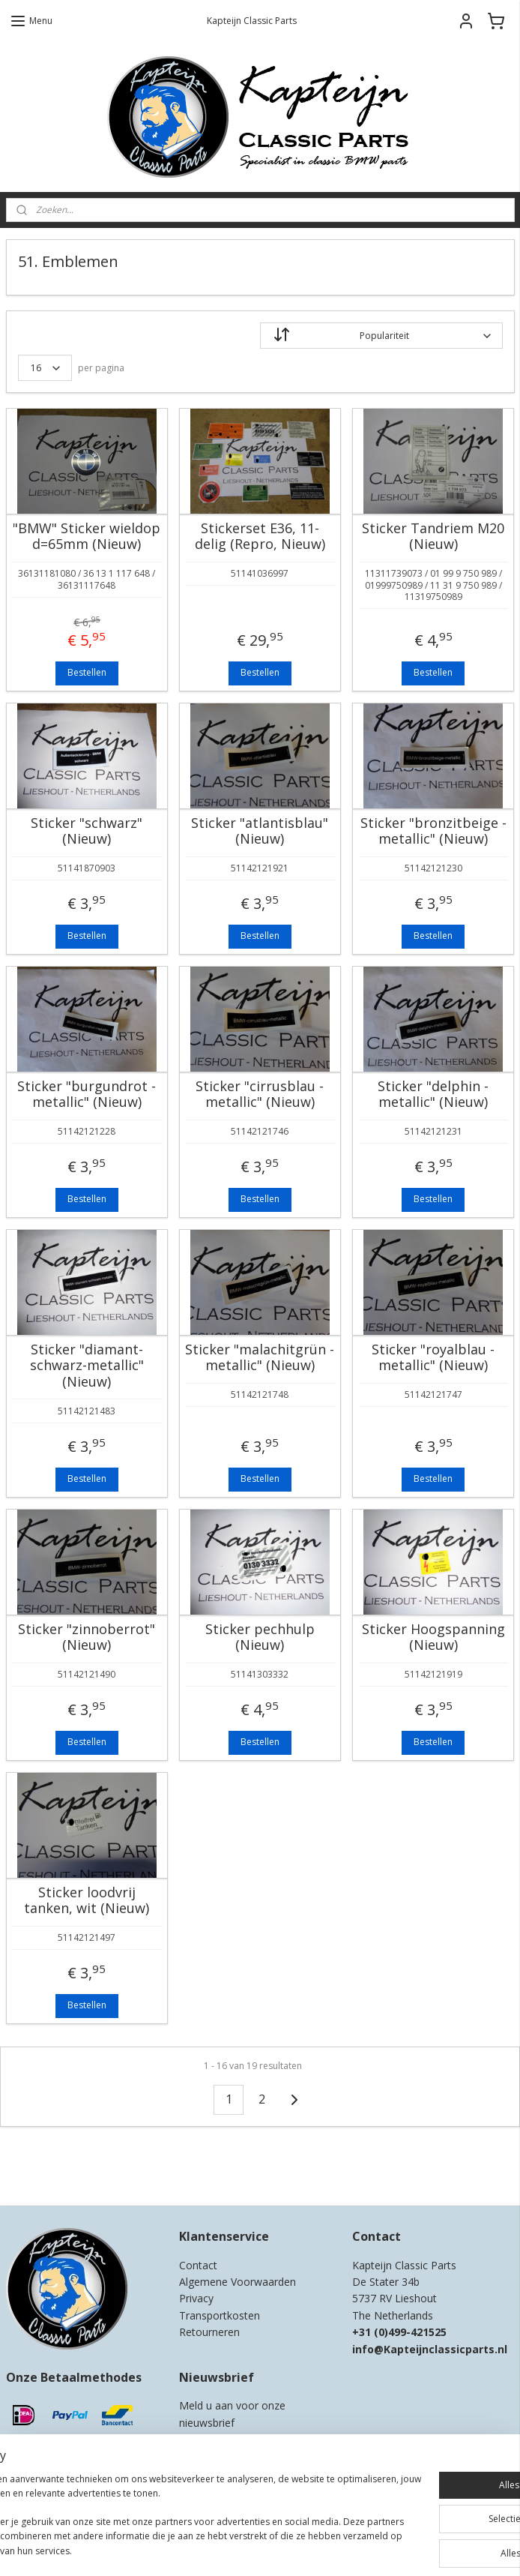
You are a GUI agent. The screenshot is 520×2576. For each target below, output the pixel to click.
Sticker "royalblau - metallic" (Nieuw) (433, 1358)
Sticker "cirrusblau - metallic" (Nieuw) (260, 1094)
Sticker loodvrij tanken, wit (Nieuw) (86, 1901)
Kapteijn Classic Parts (64, 2172)
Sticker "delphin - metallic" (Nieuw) (433, 1094)
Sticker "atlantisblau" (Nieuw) (259, 831)
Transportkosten (219, 2315)
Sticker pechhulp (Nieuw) (260, 1637)
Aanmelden (215, 2455)
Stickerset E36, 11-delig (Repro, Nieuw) (260, 536)
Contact (198, 2265)
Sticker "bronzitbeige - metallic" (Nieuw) (433, 831)
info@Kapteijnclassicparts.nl (429, 2349)
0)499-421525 (412, 2332)
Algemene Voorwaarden (237, 2282)
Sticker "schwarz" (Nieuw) (86, 831)
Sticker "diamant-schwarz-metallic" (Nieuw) (87, 1366)
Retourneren (209, 2332)
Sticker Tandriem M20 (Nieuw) (433, 536)
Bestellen (86, 672)
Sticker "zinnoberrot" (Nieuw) (86, 1637)
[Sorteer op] (381, 335)
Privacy (196, 2298)
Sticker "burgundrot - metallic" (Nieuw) (86, 1094)
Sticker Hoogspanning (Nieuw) (433, 1637)
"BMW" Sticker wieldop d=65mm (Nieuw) (86, 536)
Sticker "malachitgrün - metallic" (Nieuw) (259, 1358)
